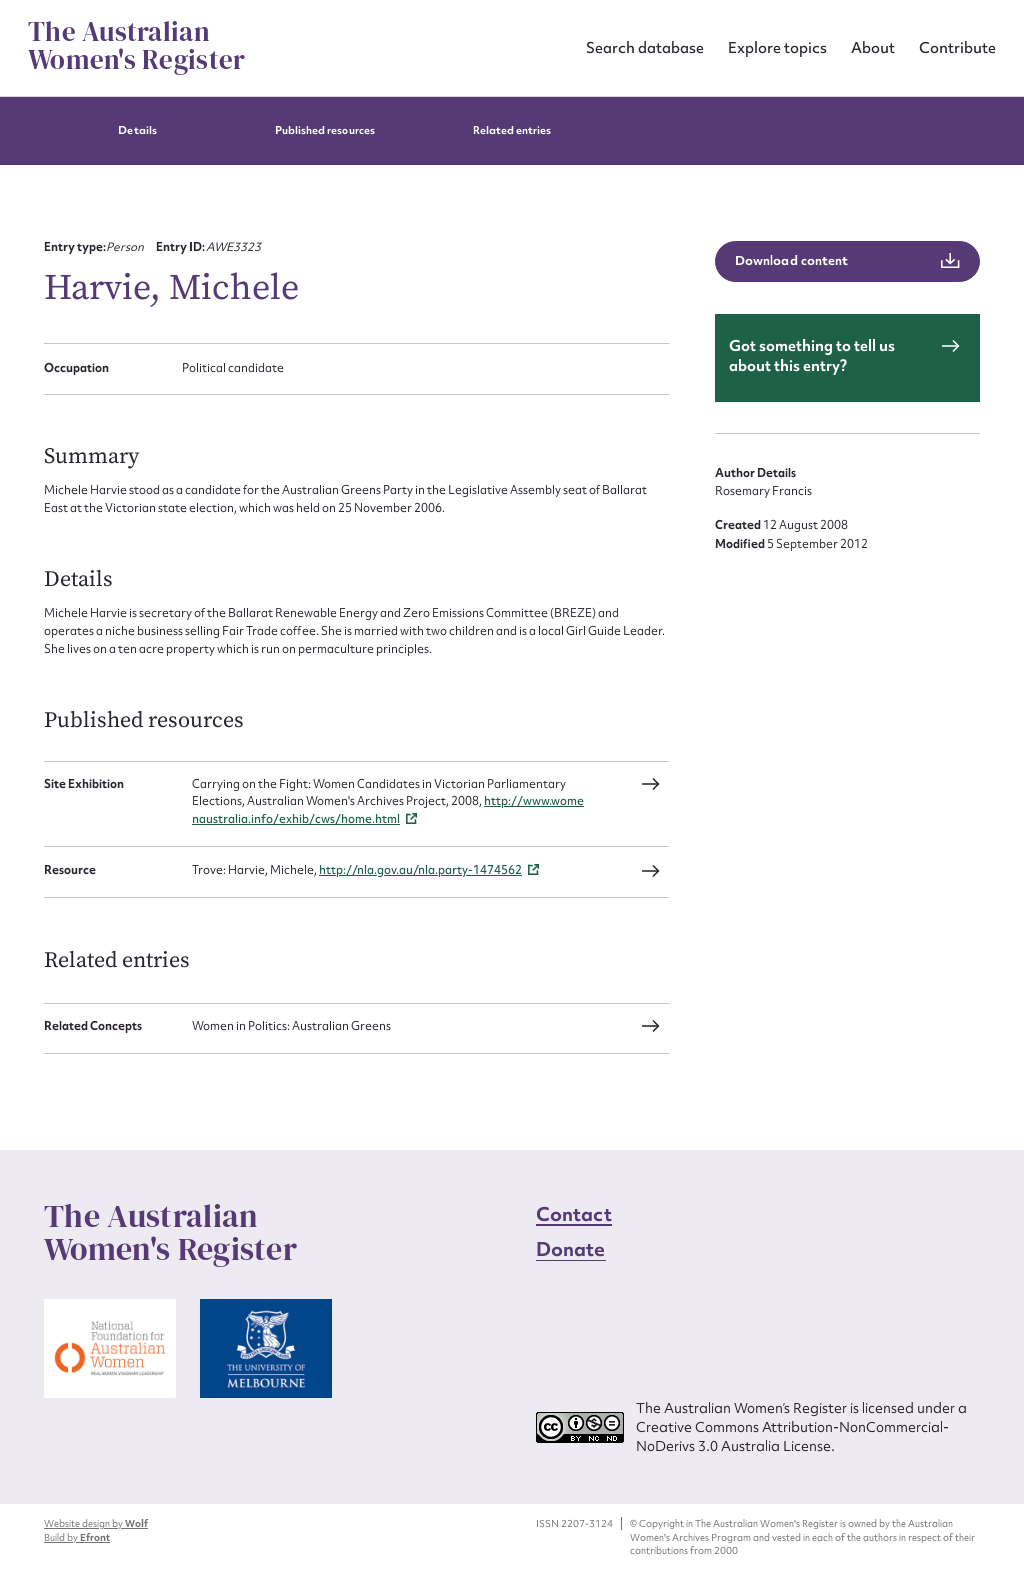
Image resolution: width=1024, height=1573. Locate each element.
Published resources (325, 130)
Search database (645, 47)
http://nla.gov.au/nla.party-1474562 (420, 870)
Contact (574, 1214)
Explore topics (777, 47)
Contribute (957, 47)
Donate (571, 1249)
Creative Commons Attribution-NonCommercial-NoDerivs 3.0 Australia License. (792, 1436)
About (873, 47)
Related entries (512, 130)
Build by (77, 1537)
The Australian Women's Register (136, 46)
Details (137, 130)
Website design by (96, 1523)
